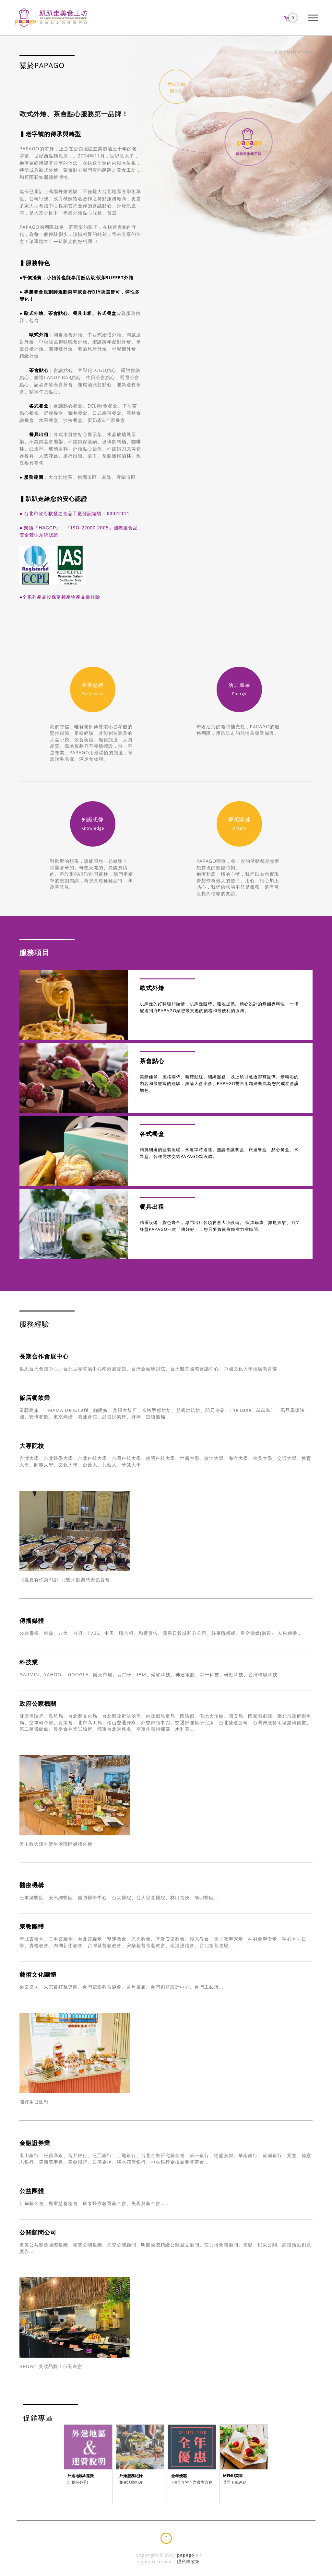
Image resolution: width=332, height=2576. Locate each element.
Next (263, 2470)
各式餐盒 (39, 406)
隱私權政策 (188, 2561)
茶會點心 (39, 370)
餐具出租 (39, 434)
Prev (69, 2470)
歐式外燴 (34, 334)
